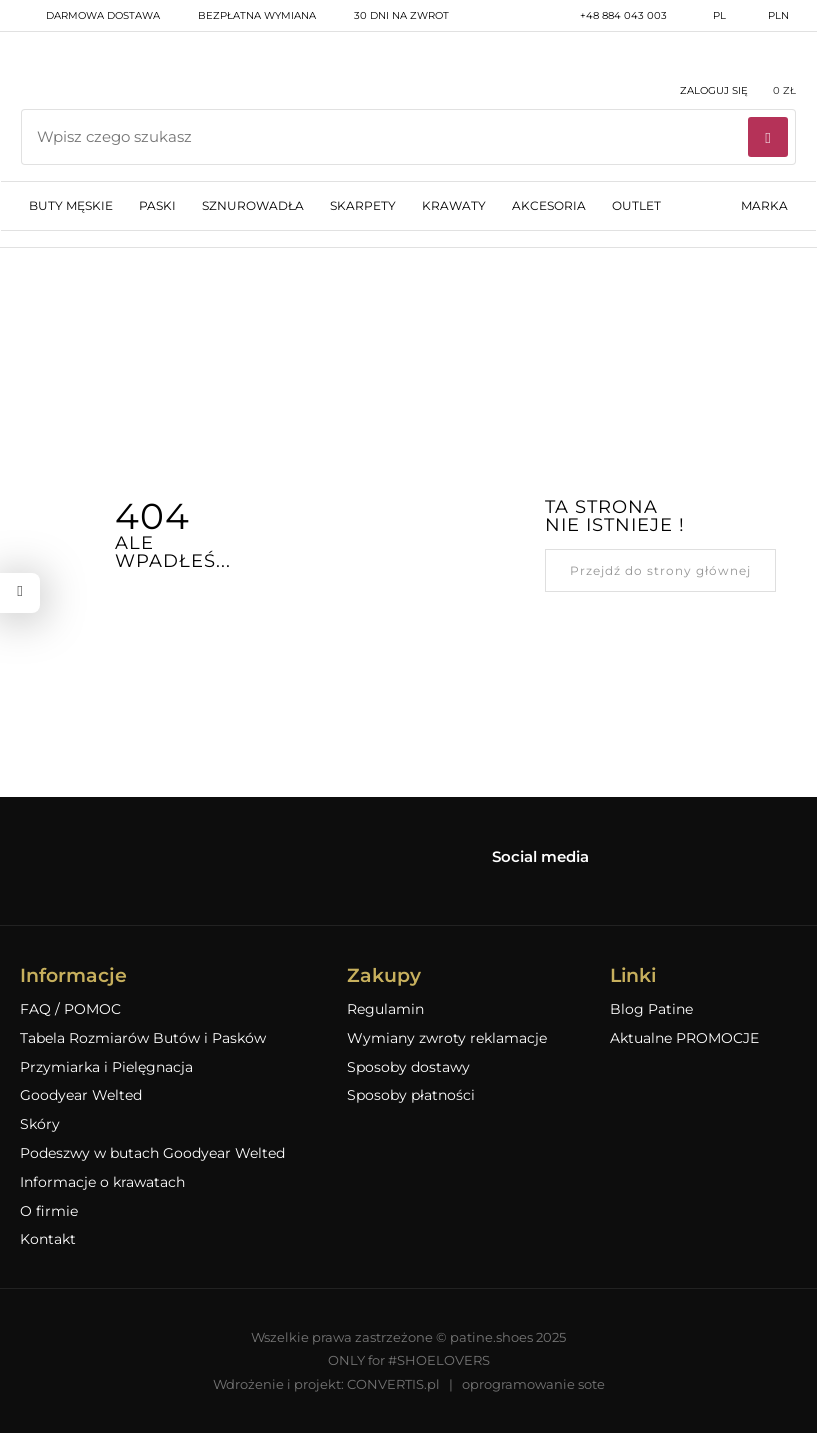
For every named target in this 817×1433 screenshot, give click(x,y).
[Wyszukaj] (768, 137)
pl (706, 16)
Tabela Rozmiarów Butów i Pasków (143, 1038)
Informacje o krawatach (102, 1182)
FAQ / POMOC (70, 1009)
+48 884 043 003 (610, 16)
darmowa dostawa (90, 16)
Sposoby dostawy (408, 1067)
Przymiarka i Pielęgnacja (106, 1067)
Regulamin (385, 1009)
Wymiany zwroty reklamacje (447, 1038)
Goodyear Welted (81, 1095)
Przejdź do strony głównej (660, 570)
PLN (765, 16)
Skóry (40, 1124)
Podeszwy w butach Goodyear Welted (152, 1153)
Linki (633, 975)
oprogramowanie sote (533, 1384)
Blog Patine (651, 1009)
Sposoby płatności (411, 1095)
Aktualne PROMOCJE (684, 1038)
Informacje (73, 975)
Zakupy (384, 975)
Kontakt (48, 1239)
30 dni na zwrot (388, 16)
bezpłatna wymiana (244, 16)
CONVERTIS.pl (393, 1384)
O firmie (49, 1211)
